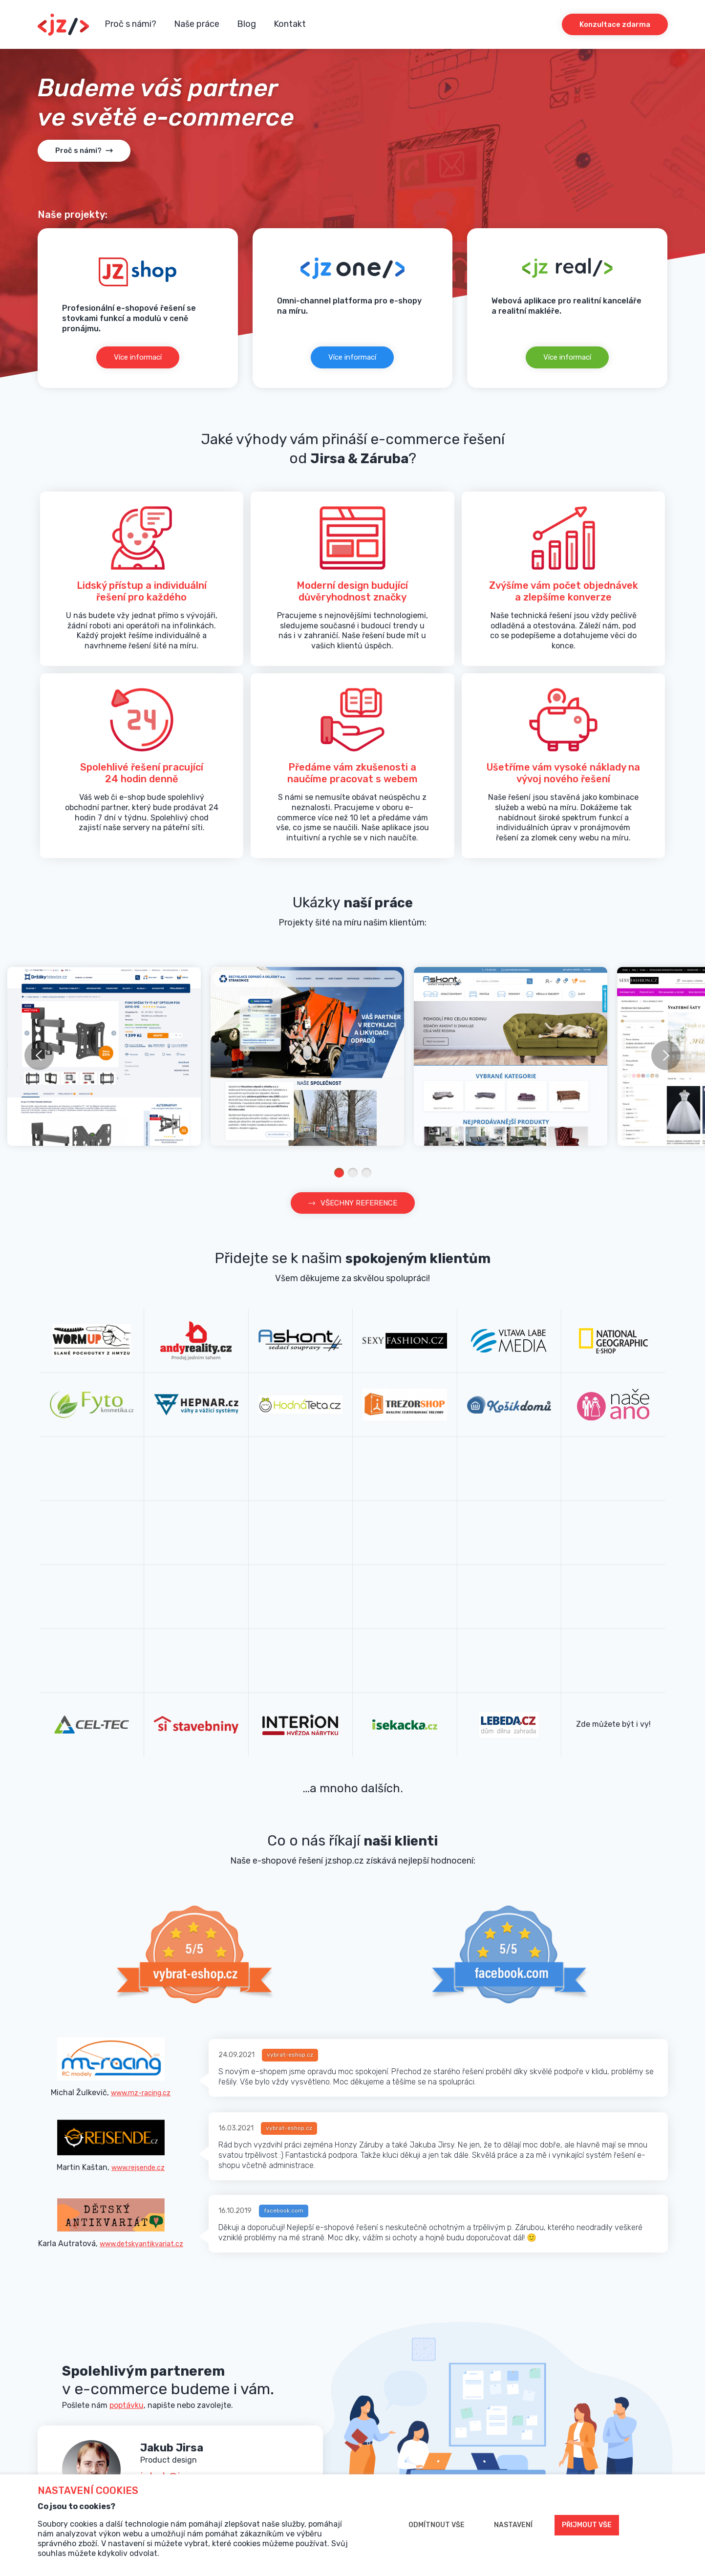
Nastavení (513, 2525)
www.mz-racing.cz (141, 2093)
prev (39, 1055)
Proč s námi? (130, 24)
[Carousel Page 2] (353, 1173)
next (666, 1055)
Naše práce (196, 24)
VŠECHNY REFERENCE (358, 1203)
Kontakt (290, 24)
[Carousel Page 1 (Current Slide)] (339, 1173)
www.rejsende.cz (138, 2169)
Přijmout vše (587, 2525)
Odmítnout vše (436, 2525)
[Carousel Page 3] (366, 1173)
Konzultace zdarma (614, 24)
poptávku (126, 2408)
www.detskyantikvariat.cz (141, 2246)
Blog (246, 24)
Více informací (138, 357)
